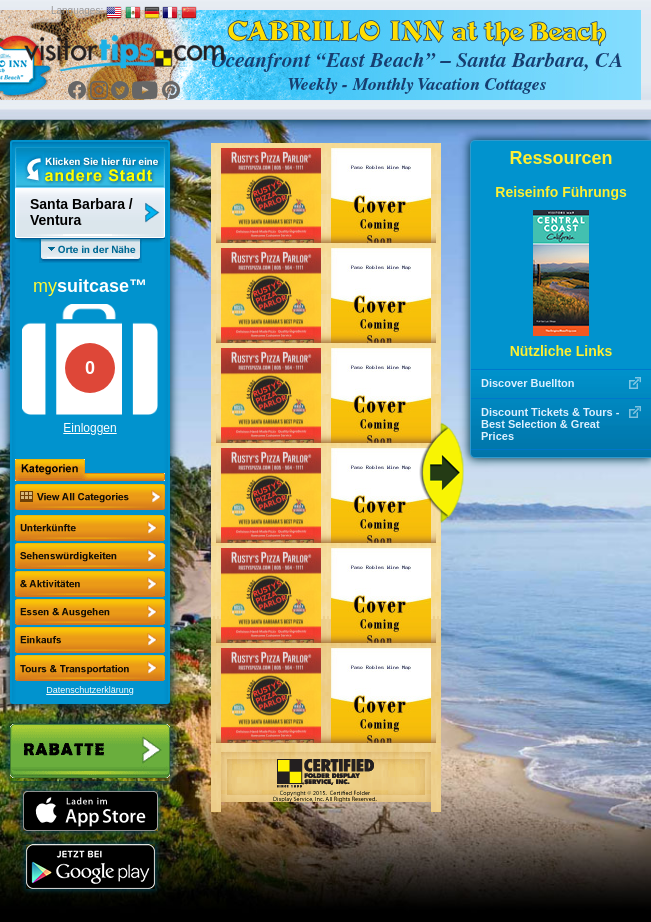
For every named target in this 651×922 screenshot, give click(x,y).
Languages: (77, 10)
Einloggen (89, 428)
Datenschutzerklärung (90, 690)
